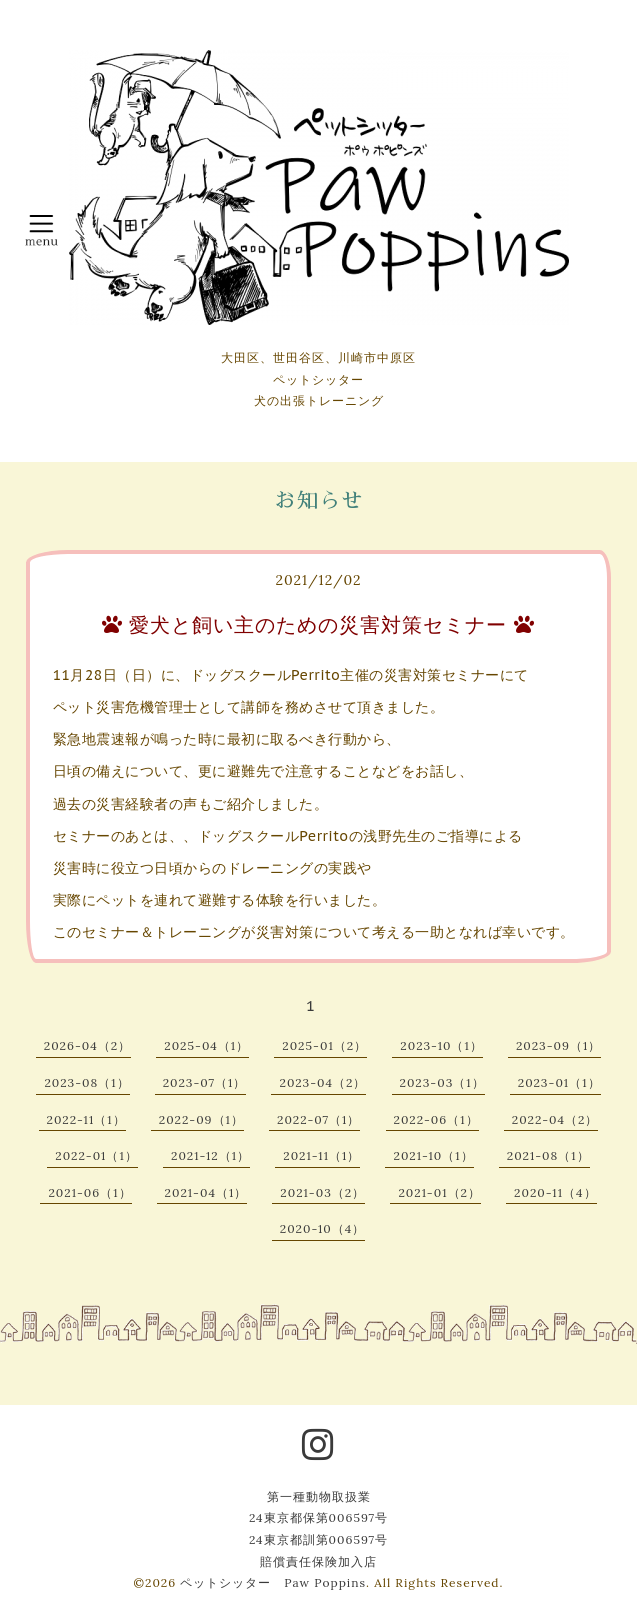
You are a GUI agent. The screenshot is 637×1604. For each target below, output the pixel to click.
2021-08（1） (548, 1155)
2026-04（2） (87, 1045)
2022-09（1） (201, 1119)
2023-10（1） (441, 1045)
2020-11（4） (555, 1192)
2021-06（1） (89, 1192)
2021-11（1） (321, 1155)
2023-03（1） (442, 1082)
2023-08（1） (86, 1082)
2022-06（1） (436, 1119)
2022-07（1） (318, 1119)
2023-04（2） (322, 1082)
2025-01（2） (324, 1045)
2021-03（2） (322, 1192)
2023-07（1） (205, 1082)
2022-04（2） (555, 1119)
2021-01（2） (439, 1192)
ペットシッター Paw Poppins (273, 1582)
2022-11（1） (86, 1119)
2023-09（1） (558, 1045)
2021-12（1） (210, 1155)
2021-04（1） (206, 1192)
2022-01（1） (96, 1155)
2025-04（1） (206, 1045)
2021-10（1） (433, 1155)
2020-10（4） (323, 1228)
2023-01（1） (559, 1082)
